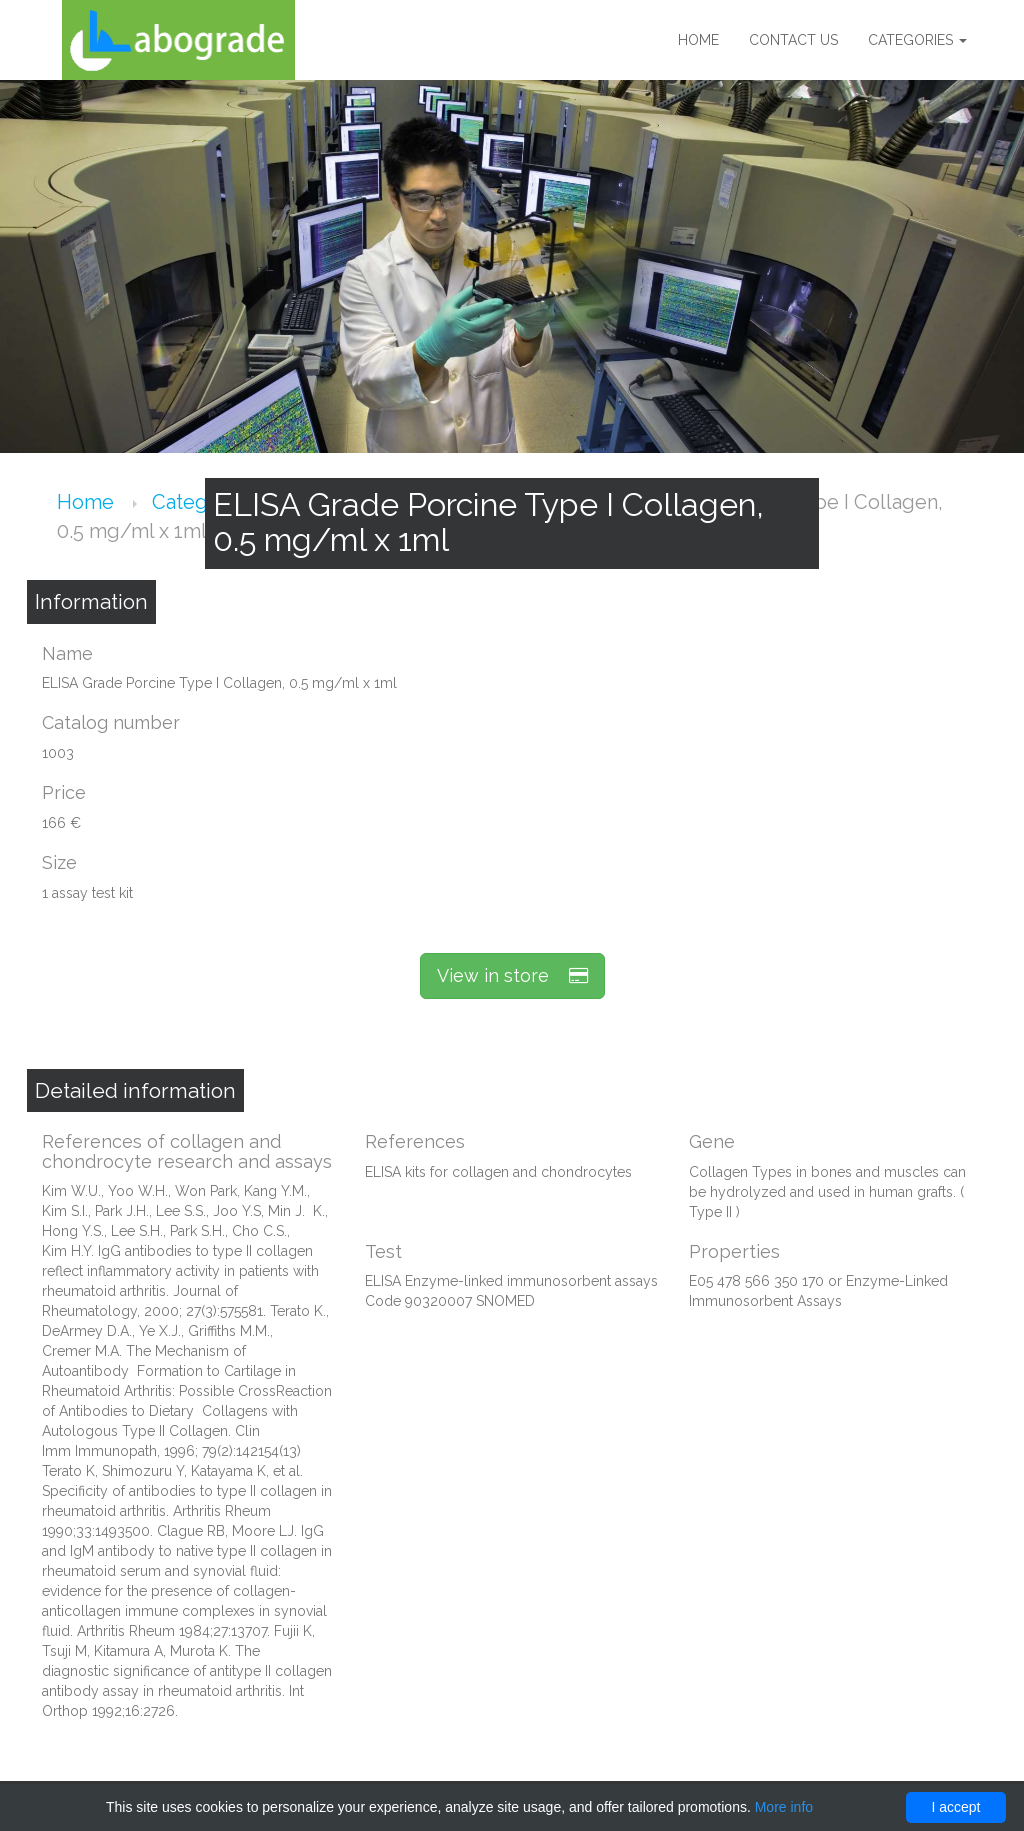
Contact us (793, 40)
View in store (512, 975)
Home (698, 40)
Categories (917, 40)
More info (784, 1807)
